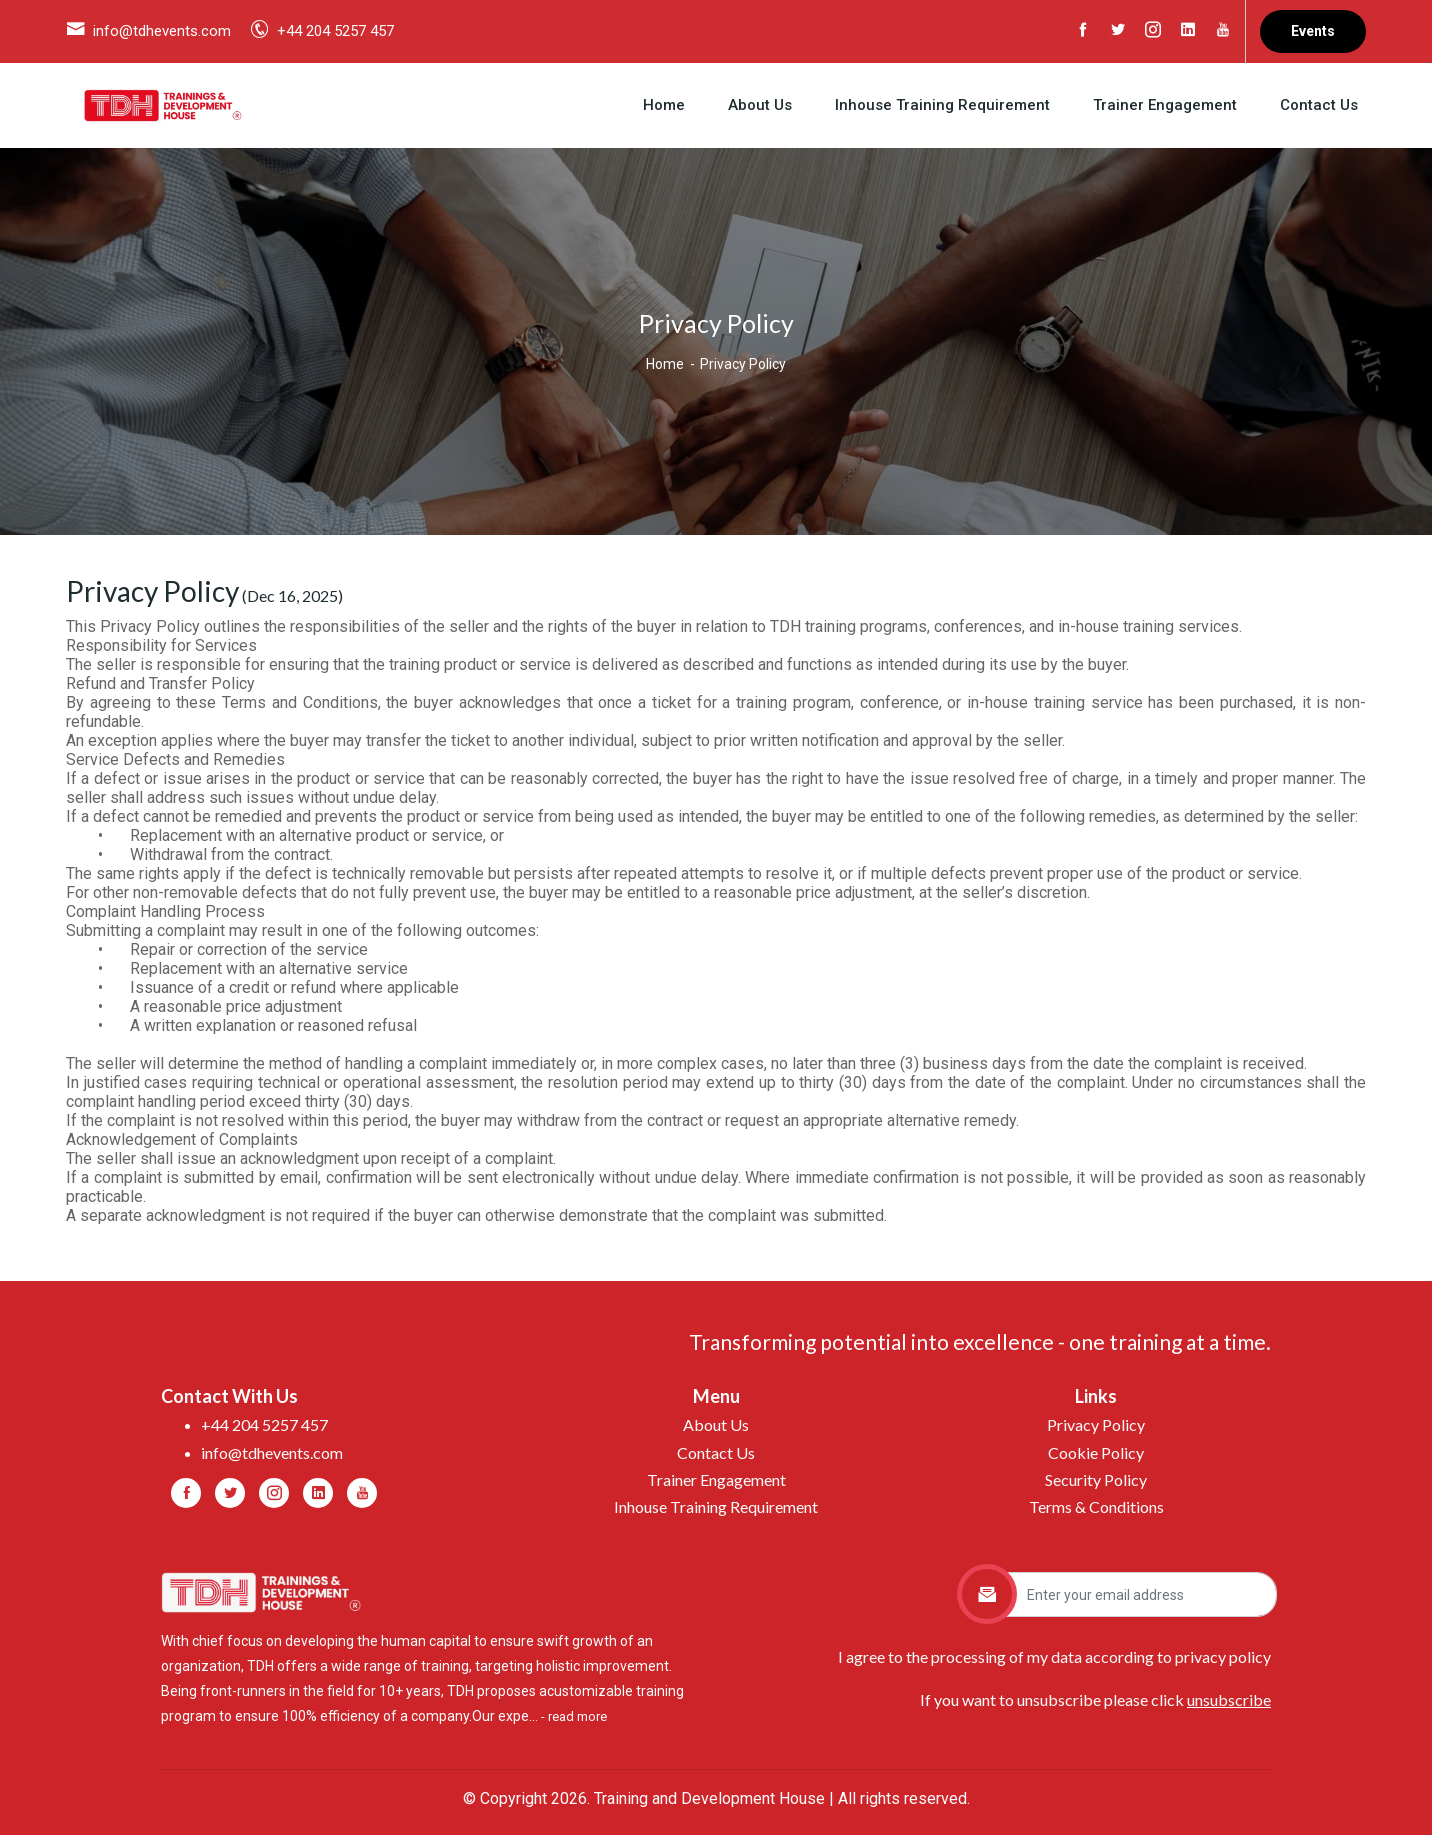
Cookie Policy (1096, 1452)
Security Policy (1096, 1479)
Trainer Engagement (1165, 105)
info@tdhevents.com (162, 31)
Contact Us (1319, 105)
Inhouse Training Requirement (942, 105)
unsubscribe (1229, 1699)
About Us (760, 105)
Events (1313, 31)
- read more (574, 1716)
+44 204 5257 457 (335, 31)
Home (664, 105)
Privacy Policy (1096, 1424)
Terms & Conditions (1096, 1506)
